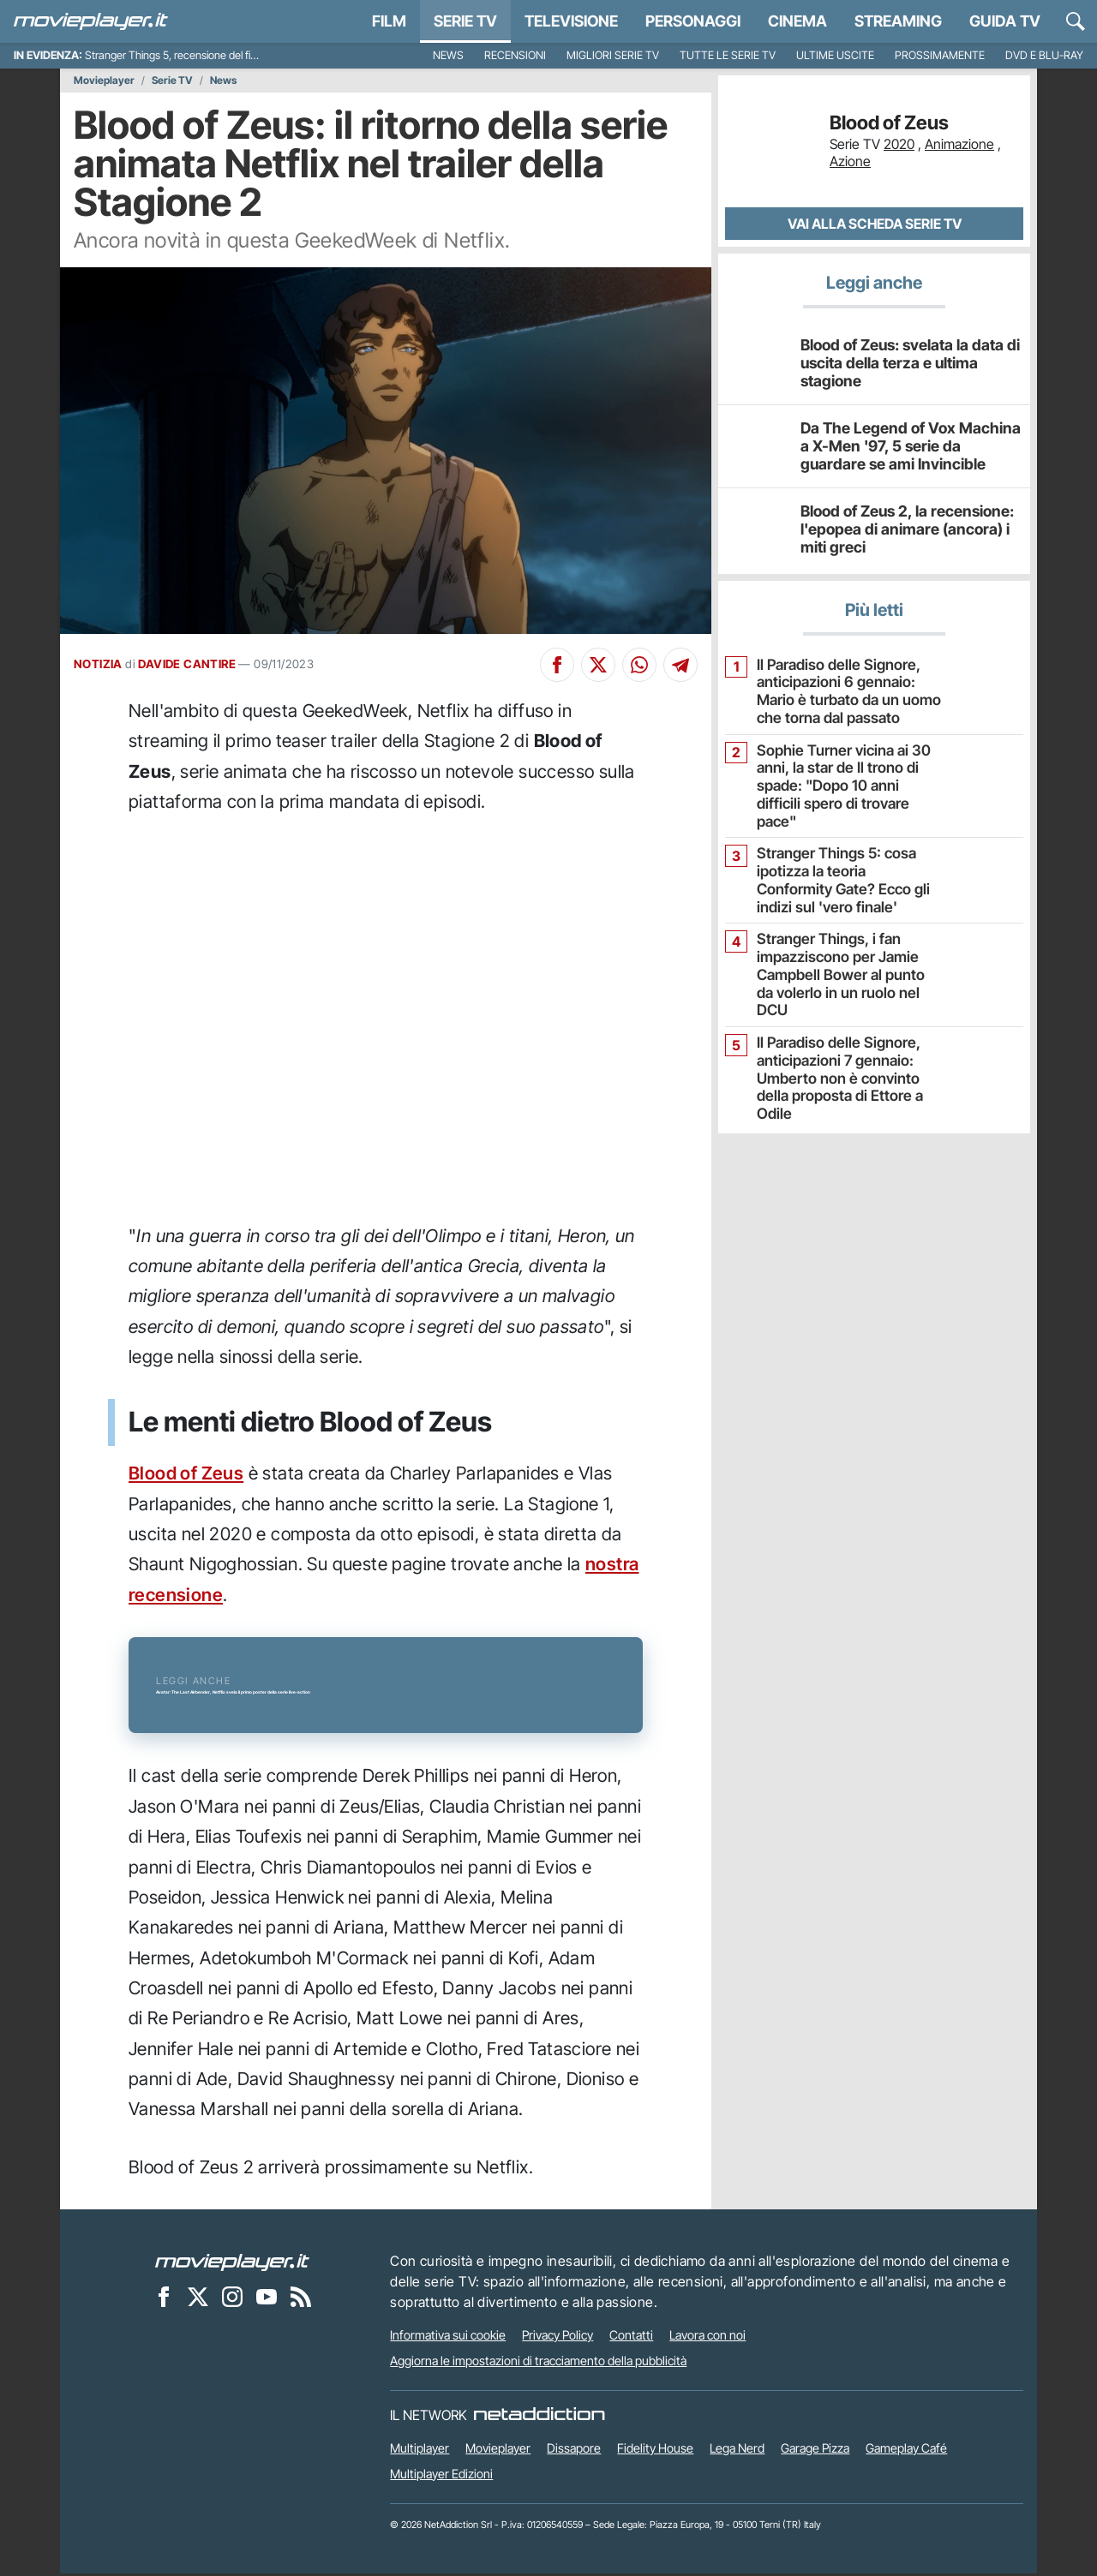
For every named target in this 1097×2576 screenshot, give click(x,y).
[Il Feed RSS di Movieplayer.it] (301, 2298)
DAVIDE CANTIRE (187, 664)
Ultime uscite (835, 55)
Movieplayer (104, 80)
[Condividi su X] (598, 665)
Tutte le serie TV (728, 55)
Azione (850, 161)
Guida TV (1004, 21)
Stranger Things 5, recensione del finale (177, 55)
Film (389, 21)
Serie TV (465, 21)
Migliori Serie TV (612, 55)
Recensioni (515, 55)
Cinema (797, 21)
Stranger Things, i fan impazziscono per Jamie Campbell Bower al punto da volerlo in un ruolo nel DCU (840, 938)
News (448, 55)
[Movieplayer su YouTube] (266, 2298)
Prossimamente (940, 55)
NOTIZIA (98, 664)
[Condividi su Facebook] (557, 665)
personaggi (692, 21)
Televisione (571, 21)
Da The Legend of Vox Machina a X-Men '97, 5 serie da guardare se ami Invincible (909, 445)
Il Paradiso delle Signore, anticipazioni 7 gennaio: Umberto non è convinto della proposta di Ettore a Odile (844, 1022)
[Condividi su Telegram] (680, 665)
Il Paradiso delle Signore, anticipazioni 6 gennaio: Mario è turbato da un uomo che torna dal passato (847, 689)
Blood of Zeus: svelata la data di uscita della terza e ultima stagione (906, 362)
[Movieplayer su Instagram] (232, 2298)
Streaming (898, 21)
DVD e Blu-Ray (1044, 55)
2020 (899, 143)
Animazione (959, 143)
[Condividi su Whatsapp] (639, 665)
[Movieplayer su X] (198, 2298)
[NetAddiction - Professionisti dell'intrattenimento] (539, 2417)
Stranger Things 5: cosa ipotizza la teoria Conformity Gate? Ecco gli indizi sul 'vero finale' (843, 855)
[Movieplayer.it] (91, 21)
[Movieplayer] (232, 2263)
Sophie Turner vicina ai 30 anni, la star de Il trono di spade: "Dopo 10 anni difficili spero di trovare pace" (841, 772)
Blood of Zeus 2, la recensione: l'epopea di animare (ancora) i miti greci (904, 528)
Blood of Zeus (186, 1473)
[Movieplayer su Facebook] (164, 2298)
